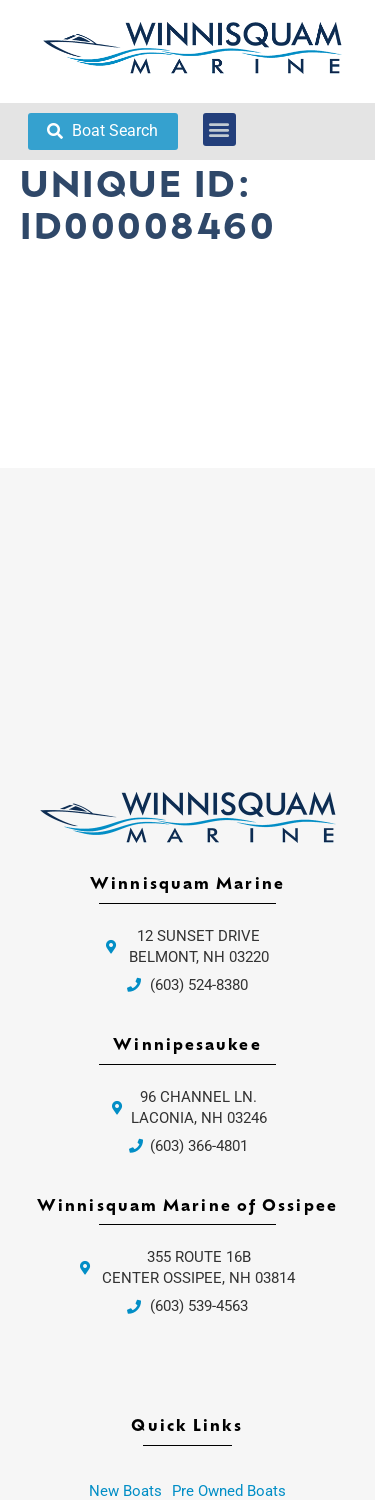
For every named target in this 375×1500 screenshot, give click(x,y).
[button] (219, 129)
